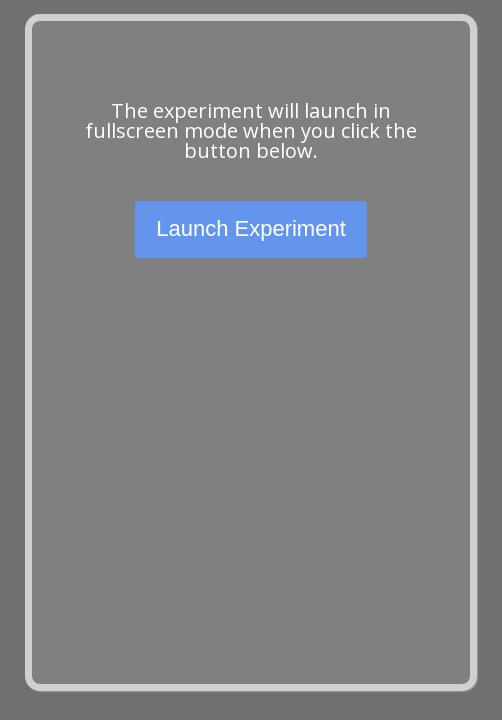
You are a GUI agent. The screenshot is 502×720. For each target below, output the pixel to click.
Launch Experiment (251, 228)
